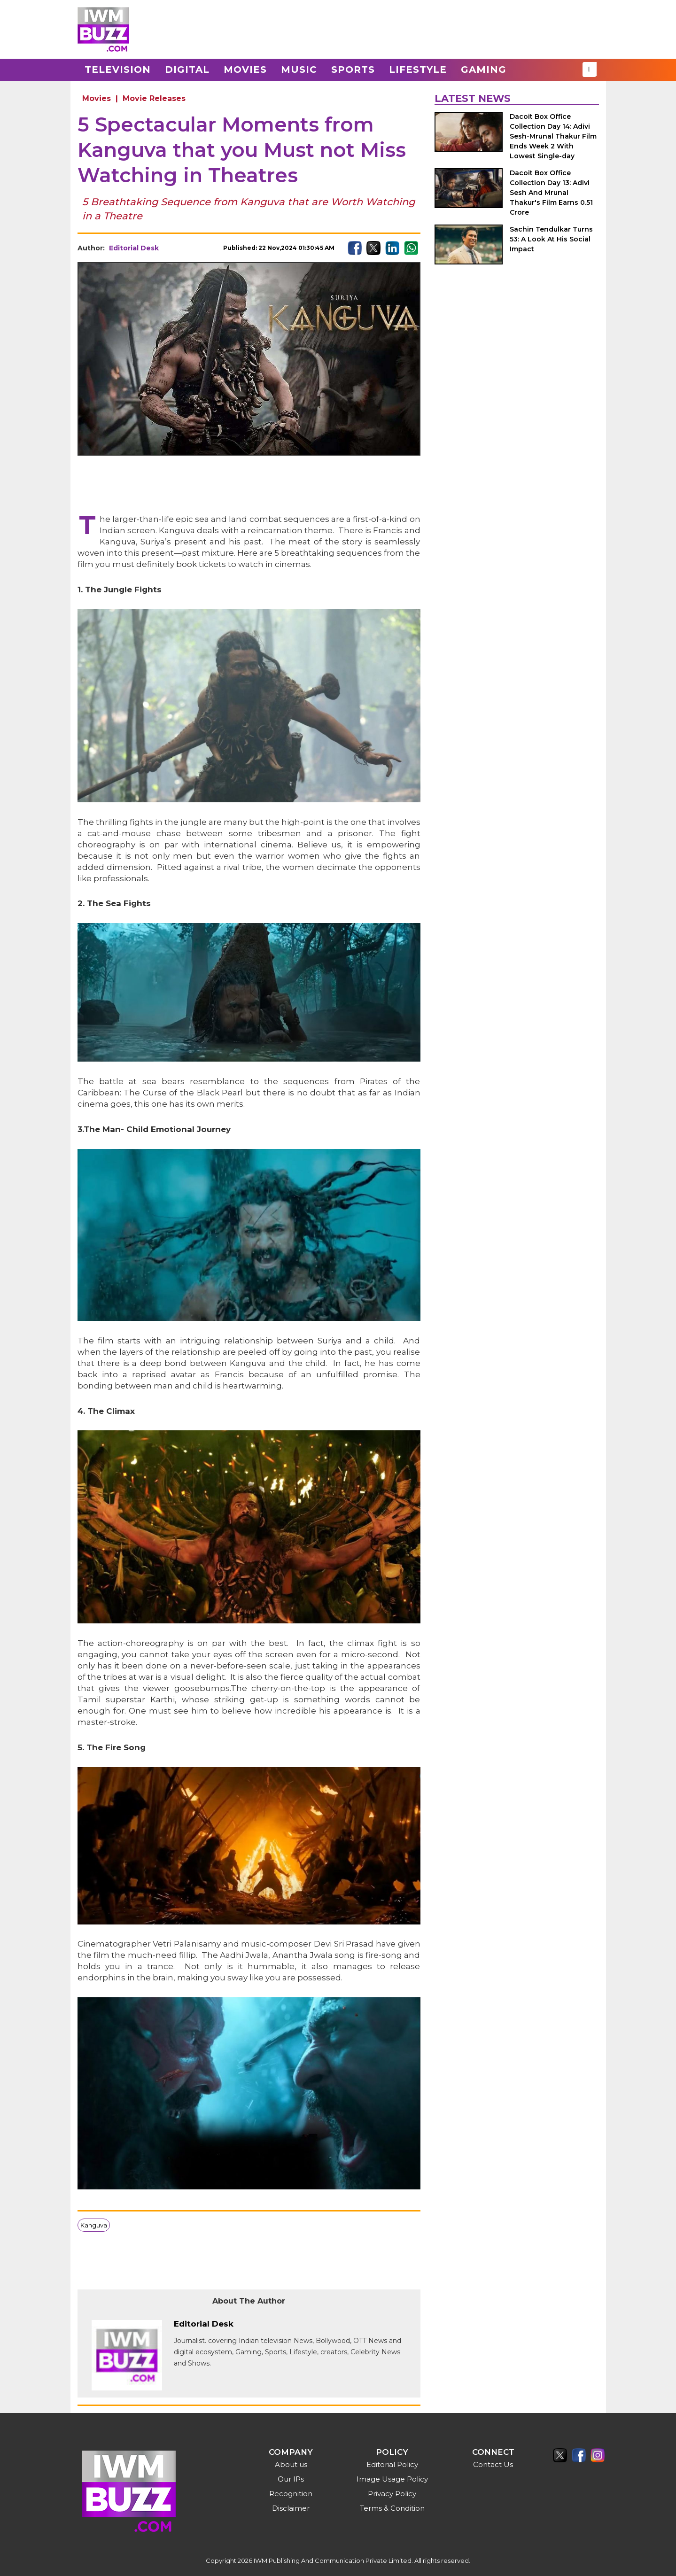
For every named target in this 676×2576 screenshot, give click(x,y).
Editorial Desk (134, 248)
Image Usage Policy (392, 2479)
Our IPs (291, 2479)
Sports (353, 69)
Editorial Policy (392, 2464)
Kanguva (93, 2225)
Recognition (290, 2493)
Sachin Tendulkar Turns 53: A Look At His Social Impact (551, 239)
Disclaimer (291, 2508)
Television (118, 69)
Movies (245, 69)
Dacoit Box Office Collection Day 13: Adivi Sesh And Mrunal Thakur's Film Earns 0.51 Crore (551, 193)
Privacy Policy (392, 2493)
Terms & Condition (392, 2508)
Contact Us (493, 2464)
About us (291, 2464)
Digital (187, 69)
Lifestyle (418, 69)
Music (299, 69)
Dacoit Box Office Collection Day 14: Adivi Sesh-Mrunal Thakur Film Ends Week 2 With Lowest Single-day (553, 136)
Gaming (483, 69)
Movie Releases (154, 98)
